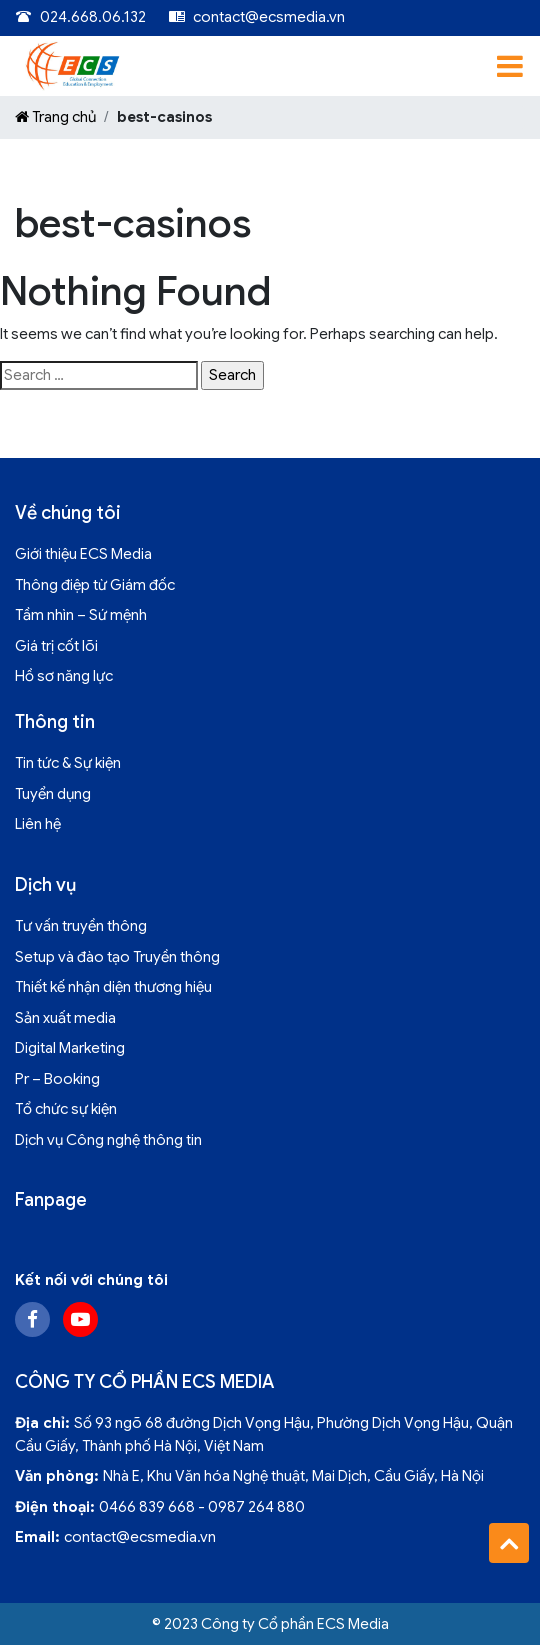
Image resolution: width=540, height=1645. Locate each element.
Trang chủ (55, 117)
